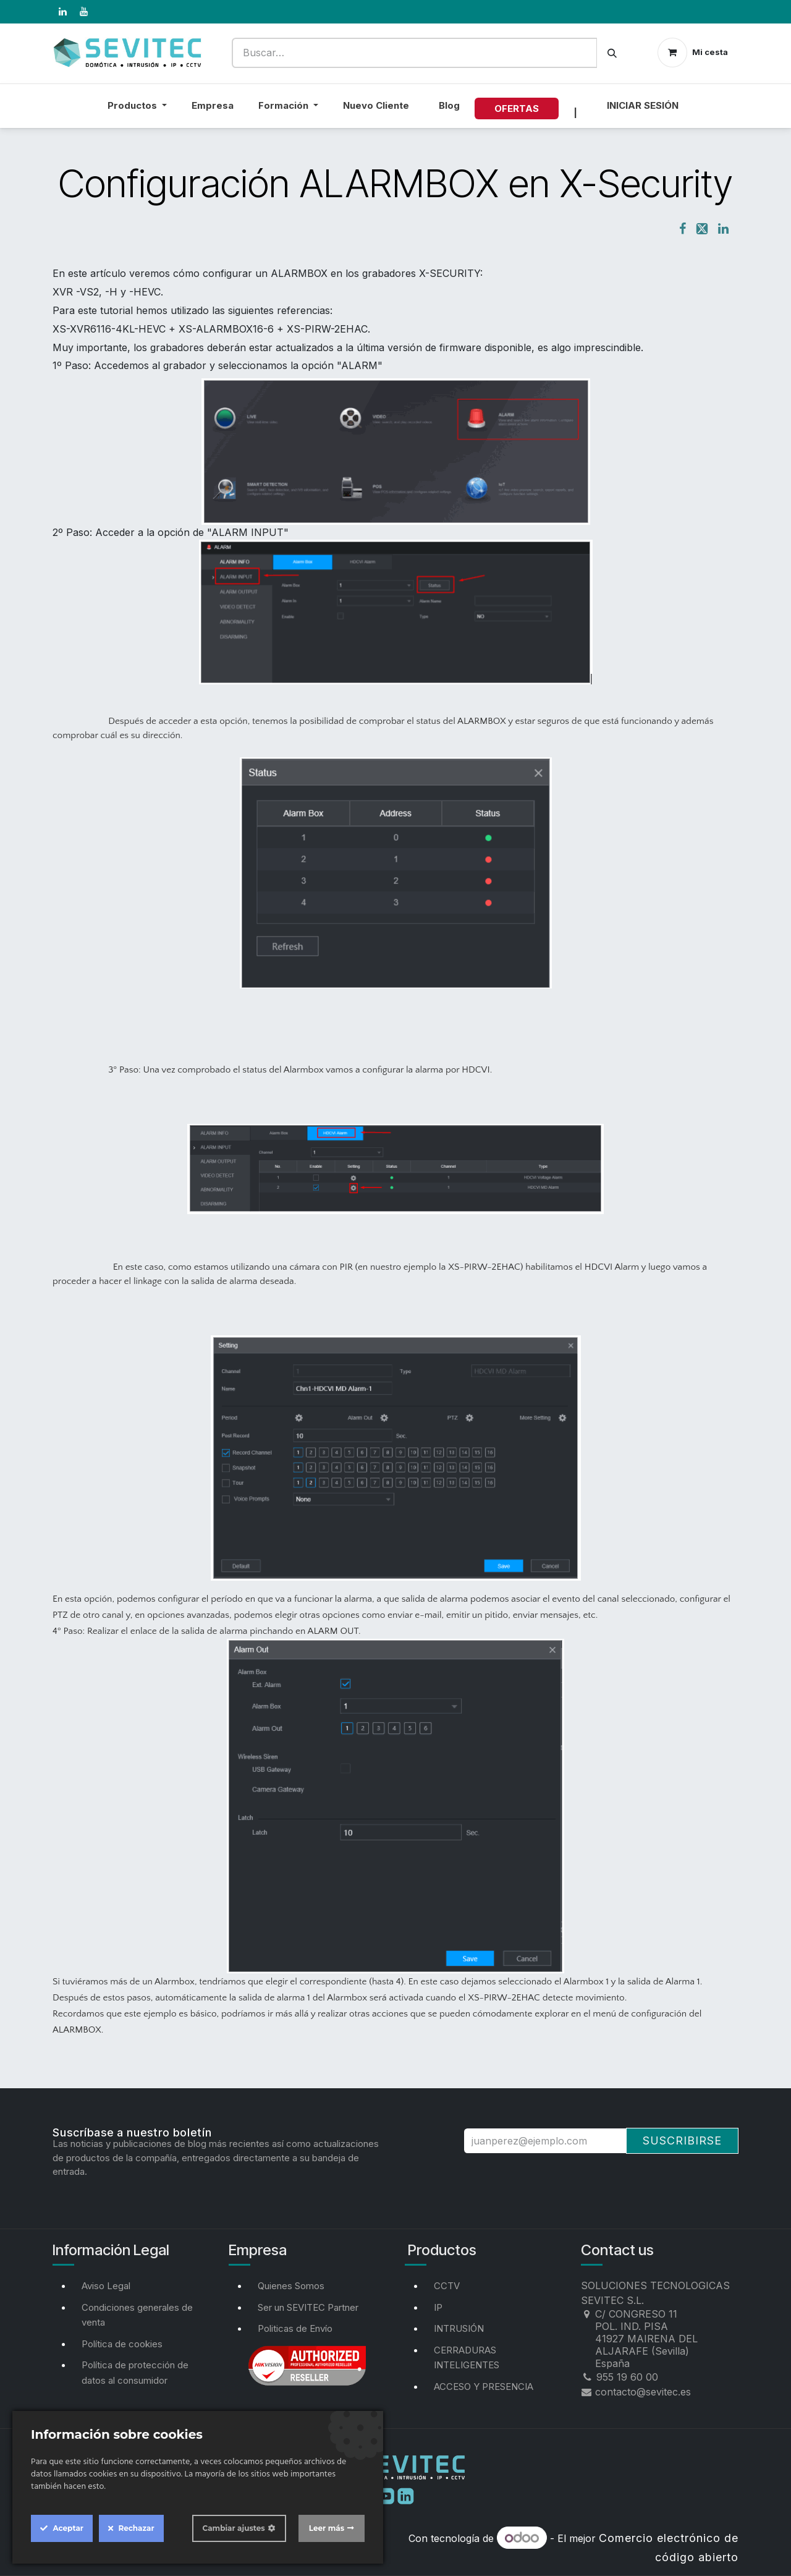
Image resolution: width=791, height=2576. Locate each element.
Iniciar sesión (643, 105)
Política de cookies (122, 2344)
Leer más (326, 2528)
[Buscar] (612, 53)
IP (438, 2307)
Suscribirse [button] (682, 2140)
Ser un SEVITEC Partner (308, 2307)
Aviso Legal (106, 2286)
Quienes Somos (291, 2286)
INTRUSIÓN (459, 2328)
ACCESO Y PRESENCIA (483, 2386)
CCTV (447, 2286)
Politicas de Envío (295, 2328)
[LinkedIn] (62, 11)
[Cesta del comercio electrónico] (692, 52)
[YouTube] (83, 11)
